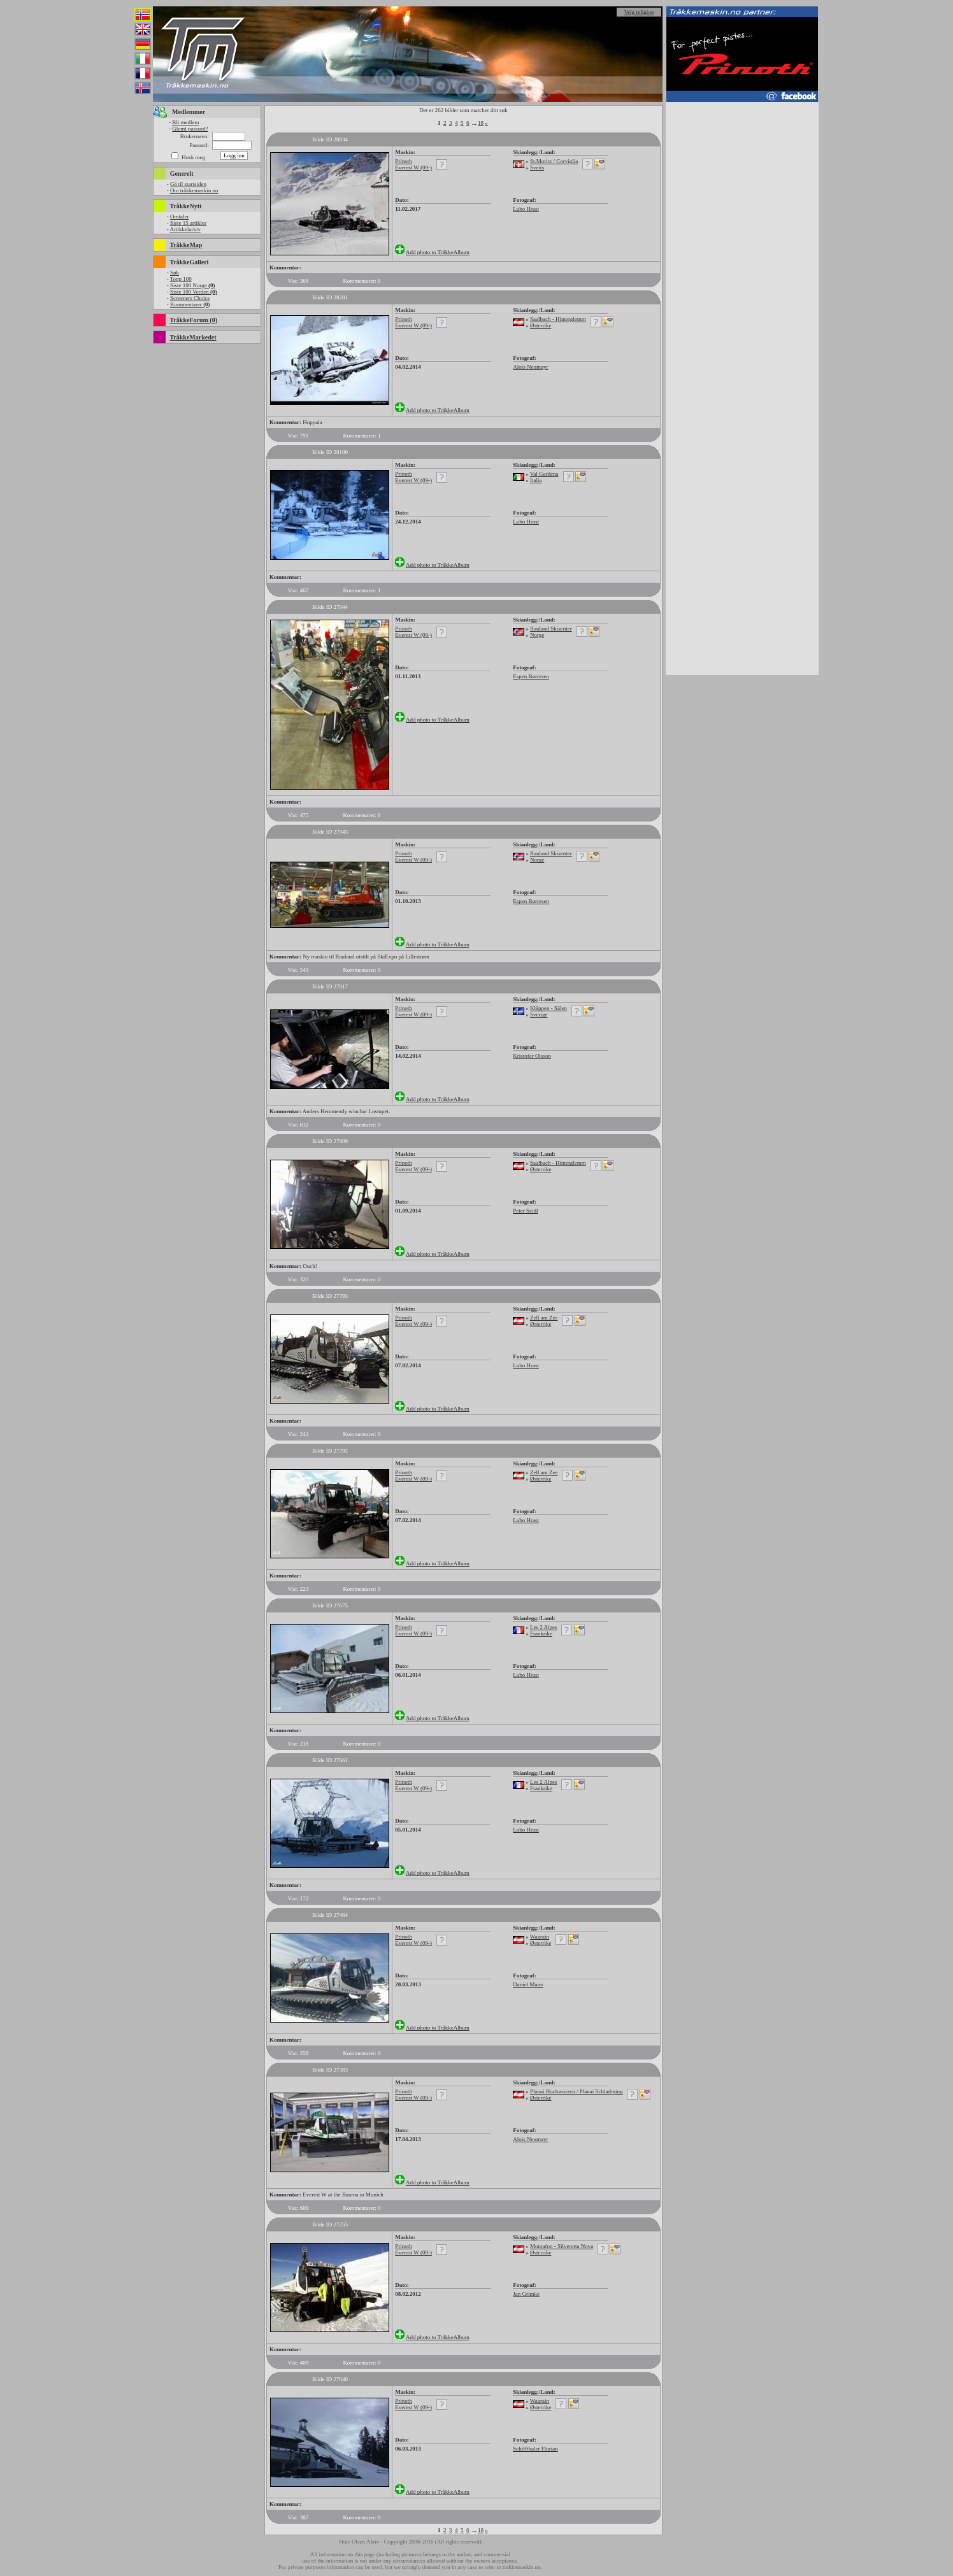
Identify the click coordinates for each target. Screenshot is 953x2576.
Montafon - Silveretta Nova (561, 2246)
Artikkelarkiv (185, 229)
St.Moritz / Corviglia (554, 161)
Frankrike (541, 1633)
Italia (536, 480)
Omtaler (179, 216)
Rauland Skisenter (551, 628)
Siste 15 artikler (188, 223)
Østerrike (541, 325)
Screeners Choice (190, 298)
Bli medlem (185, 122)
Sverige (539, 1014)
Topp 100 (181, 279)
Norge (537, 635)
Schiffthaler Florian (535, 2448)
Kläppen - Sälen (548, 1008)
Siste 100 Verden (193, 291)
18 (481, 123)
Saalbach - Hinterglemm (558, 319)
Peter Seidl (525, 1210)
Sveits (537, 167)
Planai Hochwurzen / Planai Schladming (576, 2091)
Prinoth (403, 161)
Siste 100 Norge (192, 285)
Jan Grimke (526, 2294)
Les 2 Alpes (543, 1627)
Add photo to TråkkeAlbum (437, 252)
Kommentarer (190, 304)
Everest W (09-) (413, 167)
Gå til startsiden (188, 184)
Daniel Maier (528, 1984)
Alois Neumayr (530, 367)
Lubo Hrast (526, 209)
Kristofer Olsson (532, 1056)
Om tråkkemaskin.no (194, 190)
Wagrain (539, 1936)
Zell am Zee (543, 1317)
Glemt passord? (190, 128)
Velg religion (639, 12)
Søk (174, 272)
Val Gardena (544, 474)
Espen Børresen (531, 676)
